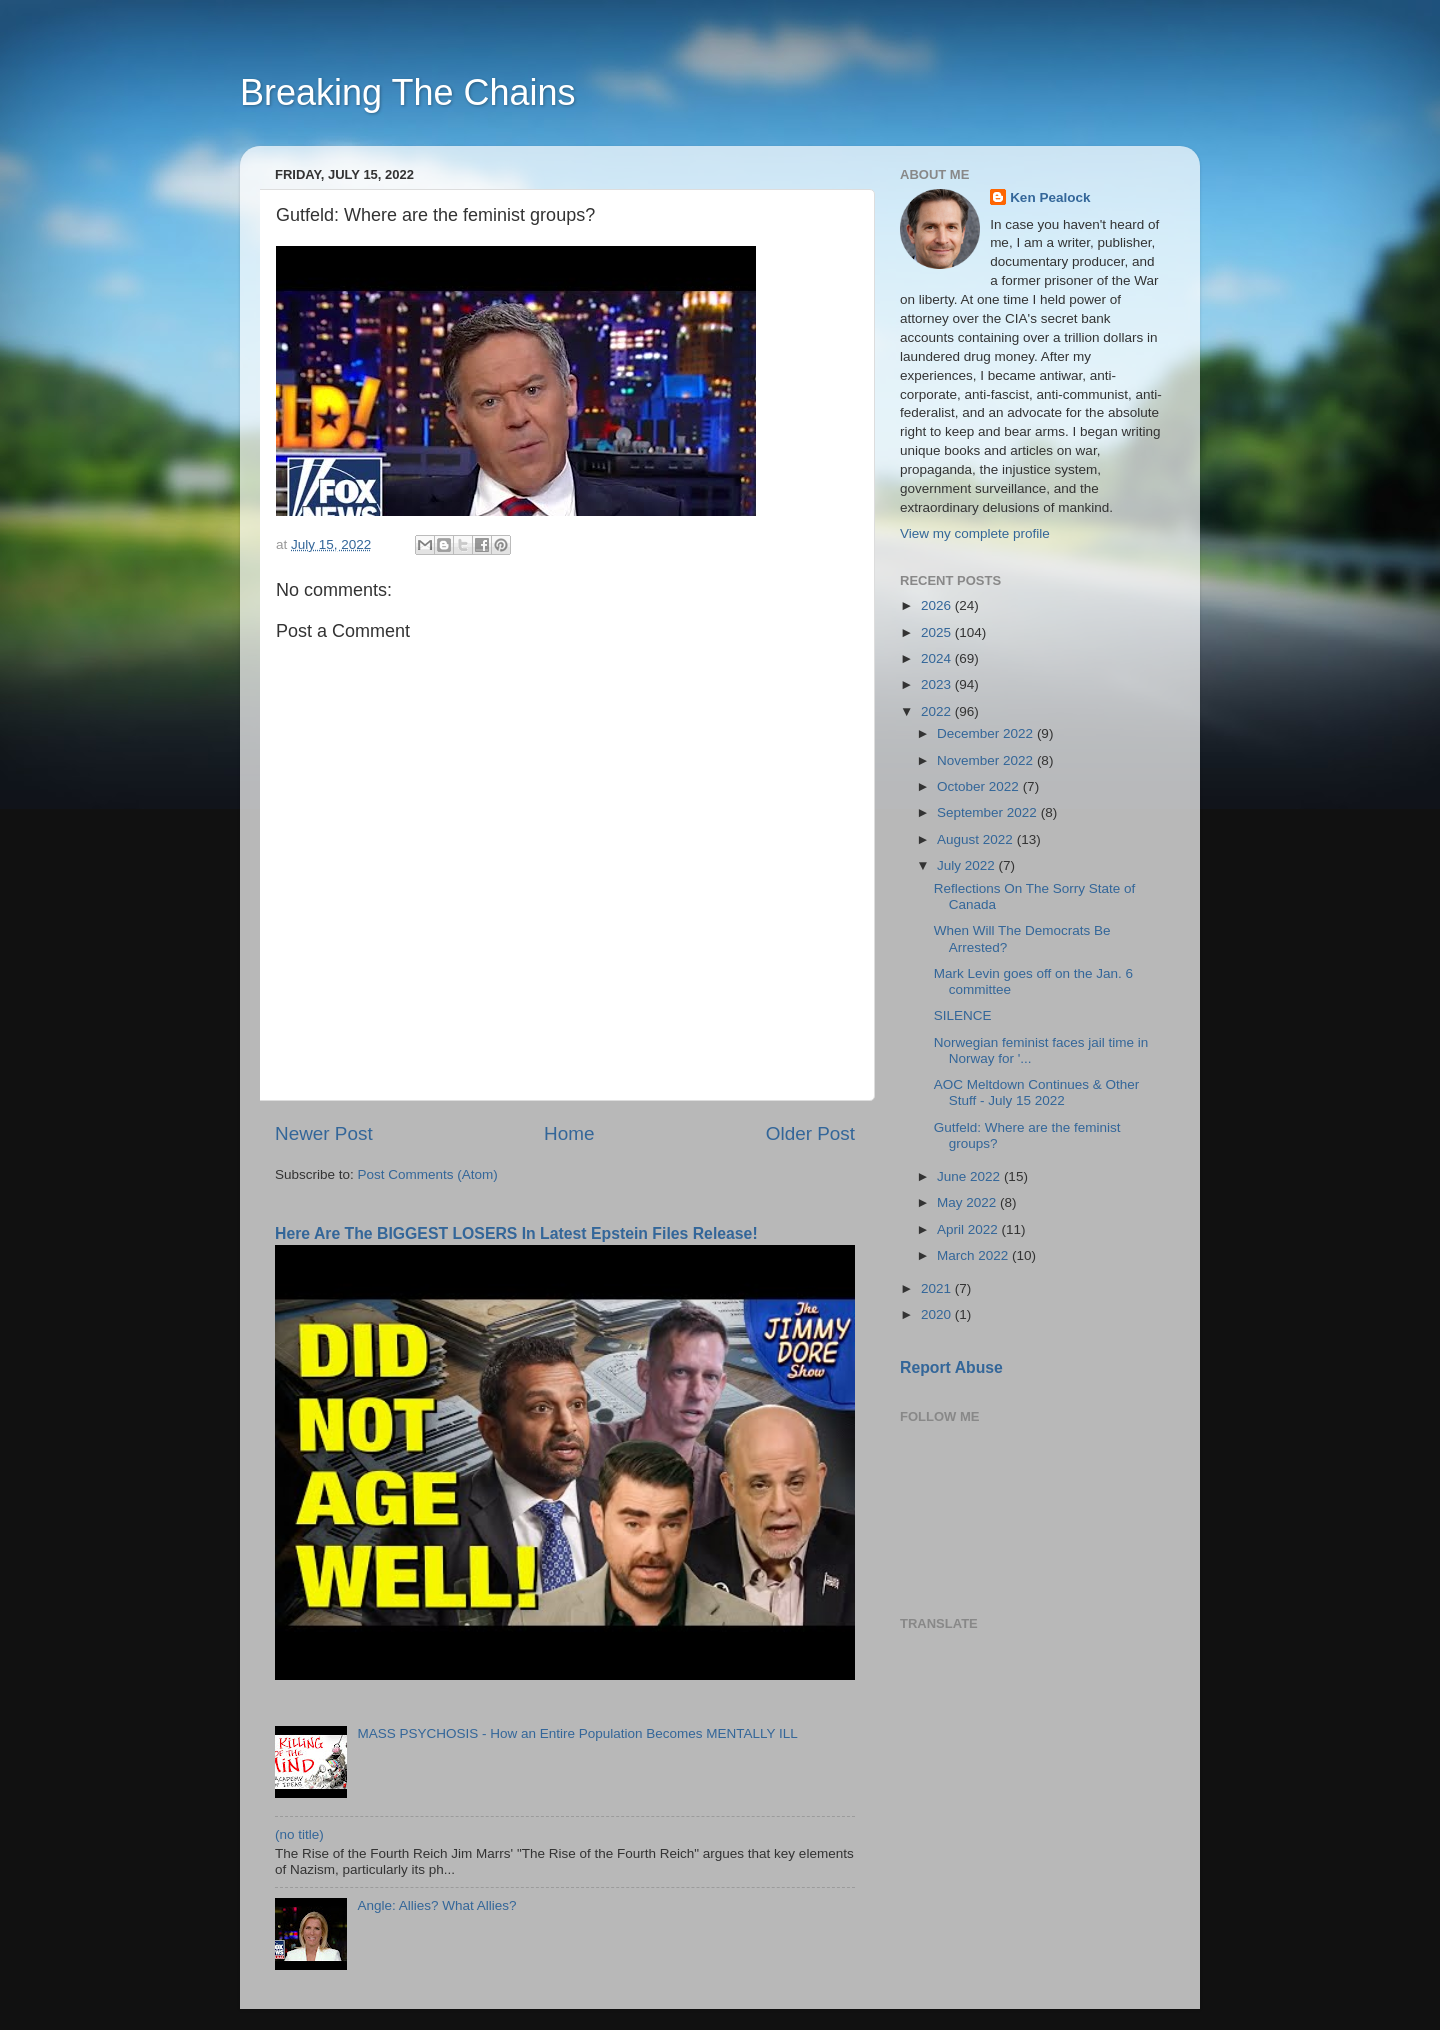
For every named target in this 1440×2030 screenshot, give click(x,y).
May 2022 (968, 1202)
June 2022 (970, 1176)
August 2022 (977, 839)
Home (569, 1133)
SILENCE (963, 1015)
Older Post (810, 1133)
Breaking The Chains (408, 92)
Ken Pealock (1050, 197)
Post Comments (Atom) (428, 1174)
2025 (938, 632)
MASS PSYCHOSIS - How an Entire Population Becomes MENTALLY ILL (577, 1733)
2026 (938, 605)
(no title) (299, 1834)
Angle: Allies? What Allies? (436, 1905)
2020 (938, 1314)
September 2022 (989, 812)
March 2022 (974, 1255)
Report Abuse (951, 1367)
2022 (938, 711)
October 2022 (980, 786)
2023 (938, 684)
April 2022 (969, 1229)
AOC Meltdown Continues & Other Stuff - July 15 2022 (1037, 1092)
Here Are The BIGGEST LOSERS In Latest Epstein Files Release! (516, 1233)
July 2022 (968, 865)
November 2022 (987, 760)
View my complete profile (975, 533)
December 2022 (987, 733)
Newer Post (324, 1133)
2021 (938, 1288)
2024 (938, 658)
